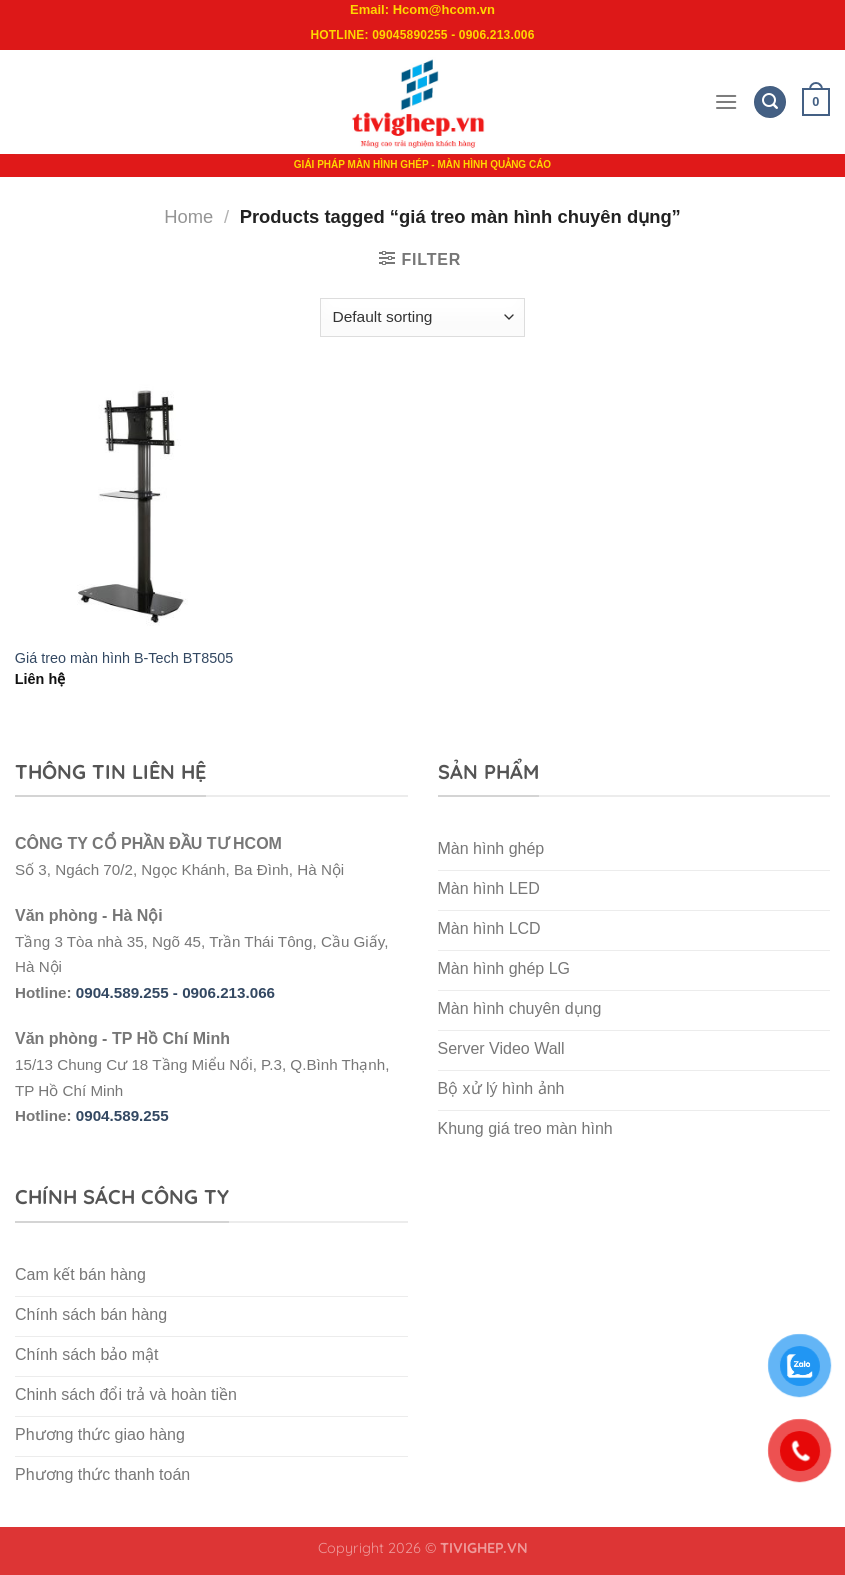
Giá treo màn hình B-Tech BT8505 (124, 658)
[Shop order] (422, 317)
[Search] (770, 102)
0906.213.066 (228, 992)
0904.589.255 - (129, 992)
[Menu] (726, 101)
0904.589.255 (122, 1115)
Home (188, 216)
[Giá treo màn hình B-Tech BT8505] (144, 506)
